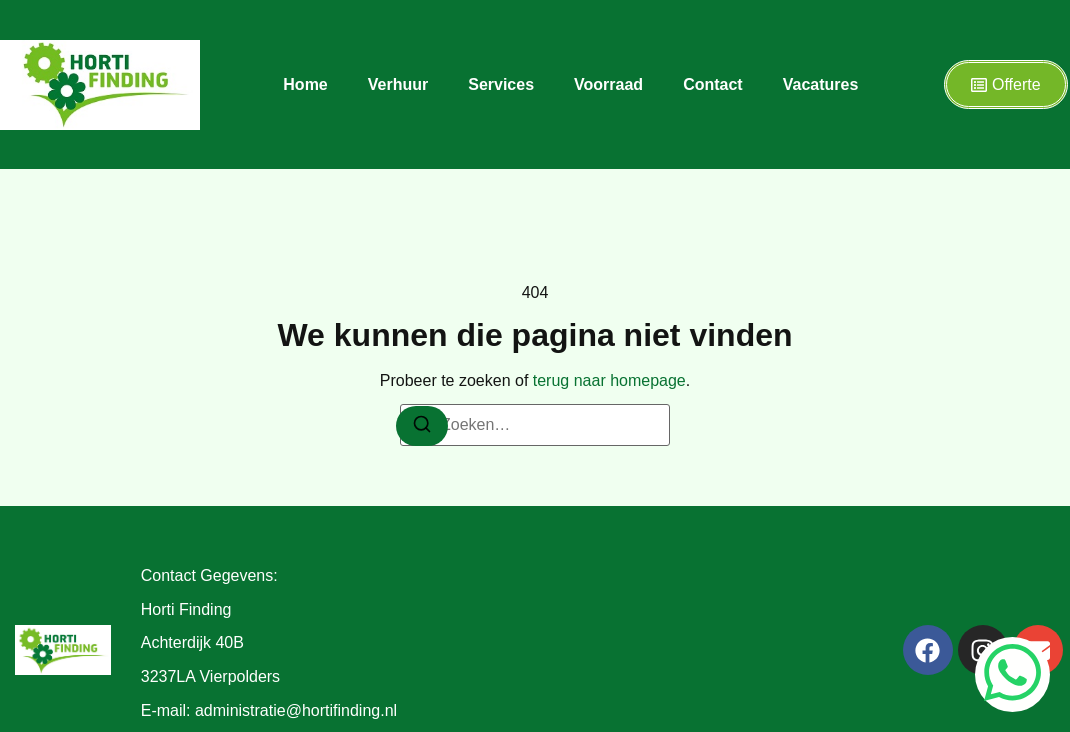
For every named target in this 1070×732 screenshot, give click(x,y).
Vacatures (821, 84)
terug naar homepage (609, 380)
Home (305, 84)
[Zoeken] (422, 426)
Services (501, 84)
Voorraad (608, 84)
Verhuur (398, 84)
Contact (713, 84)
